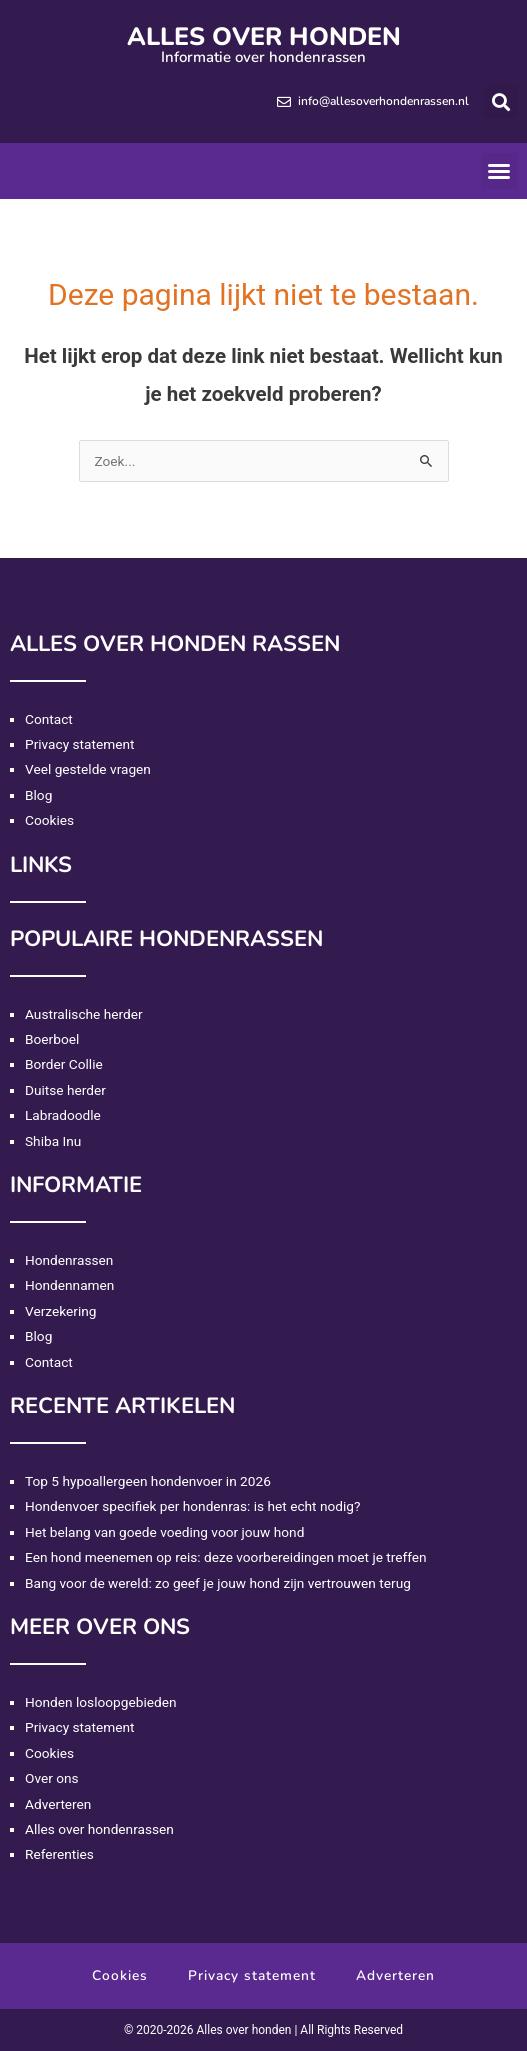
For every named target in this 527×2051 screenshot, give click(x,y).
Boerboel (52, 1039)
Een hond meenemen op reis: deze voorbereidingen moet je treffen (226, 1557)
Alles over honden (264, 37)
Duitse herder (65, 1090)
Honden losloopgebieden (100, 1702)
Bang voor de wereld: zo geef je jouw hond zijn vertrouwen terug (218, 1583)
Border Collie (64, 1064)
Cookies (49, 820)
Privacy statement (80, 744)
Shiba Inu (53, 1141)
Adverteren (58, 1804)
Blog (38, 795)
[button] (500, 101)
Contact (49, 719)
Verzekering (60, 1311)
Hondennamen (69, 1285)
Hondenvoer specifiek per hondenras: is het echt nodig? (192, 1506)
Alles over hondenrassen (99, 1829)
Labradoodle (63, 1115)
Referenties (59, 1854)
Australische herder (84, 1014)
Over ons (52, 1778)
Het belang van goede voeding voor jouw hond (164, 1532)
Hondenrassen (69, 1260)
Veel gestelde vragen (88, 769)
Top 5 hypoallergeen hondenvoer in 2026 (148, 1481)
